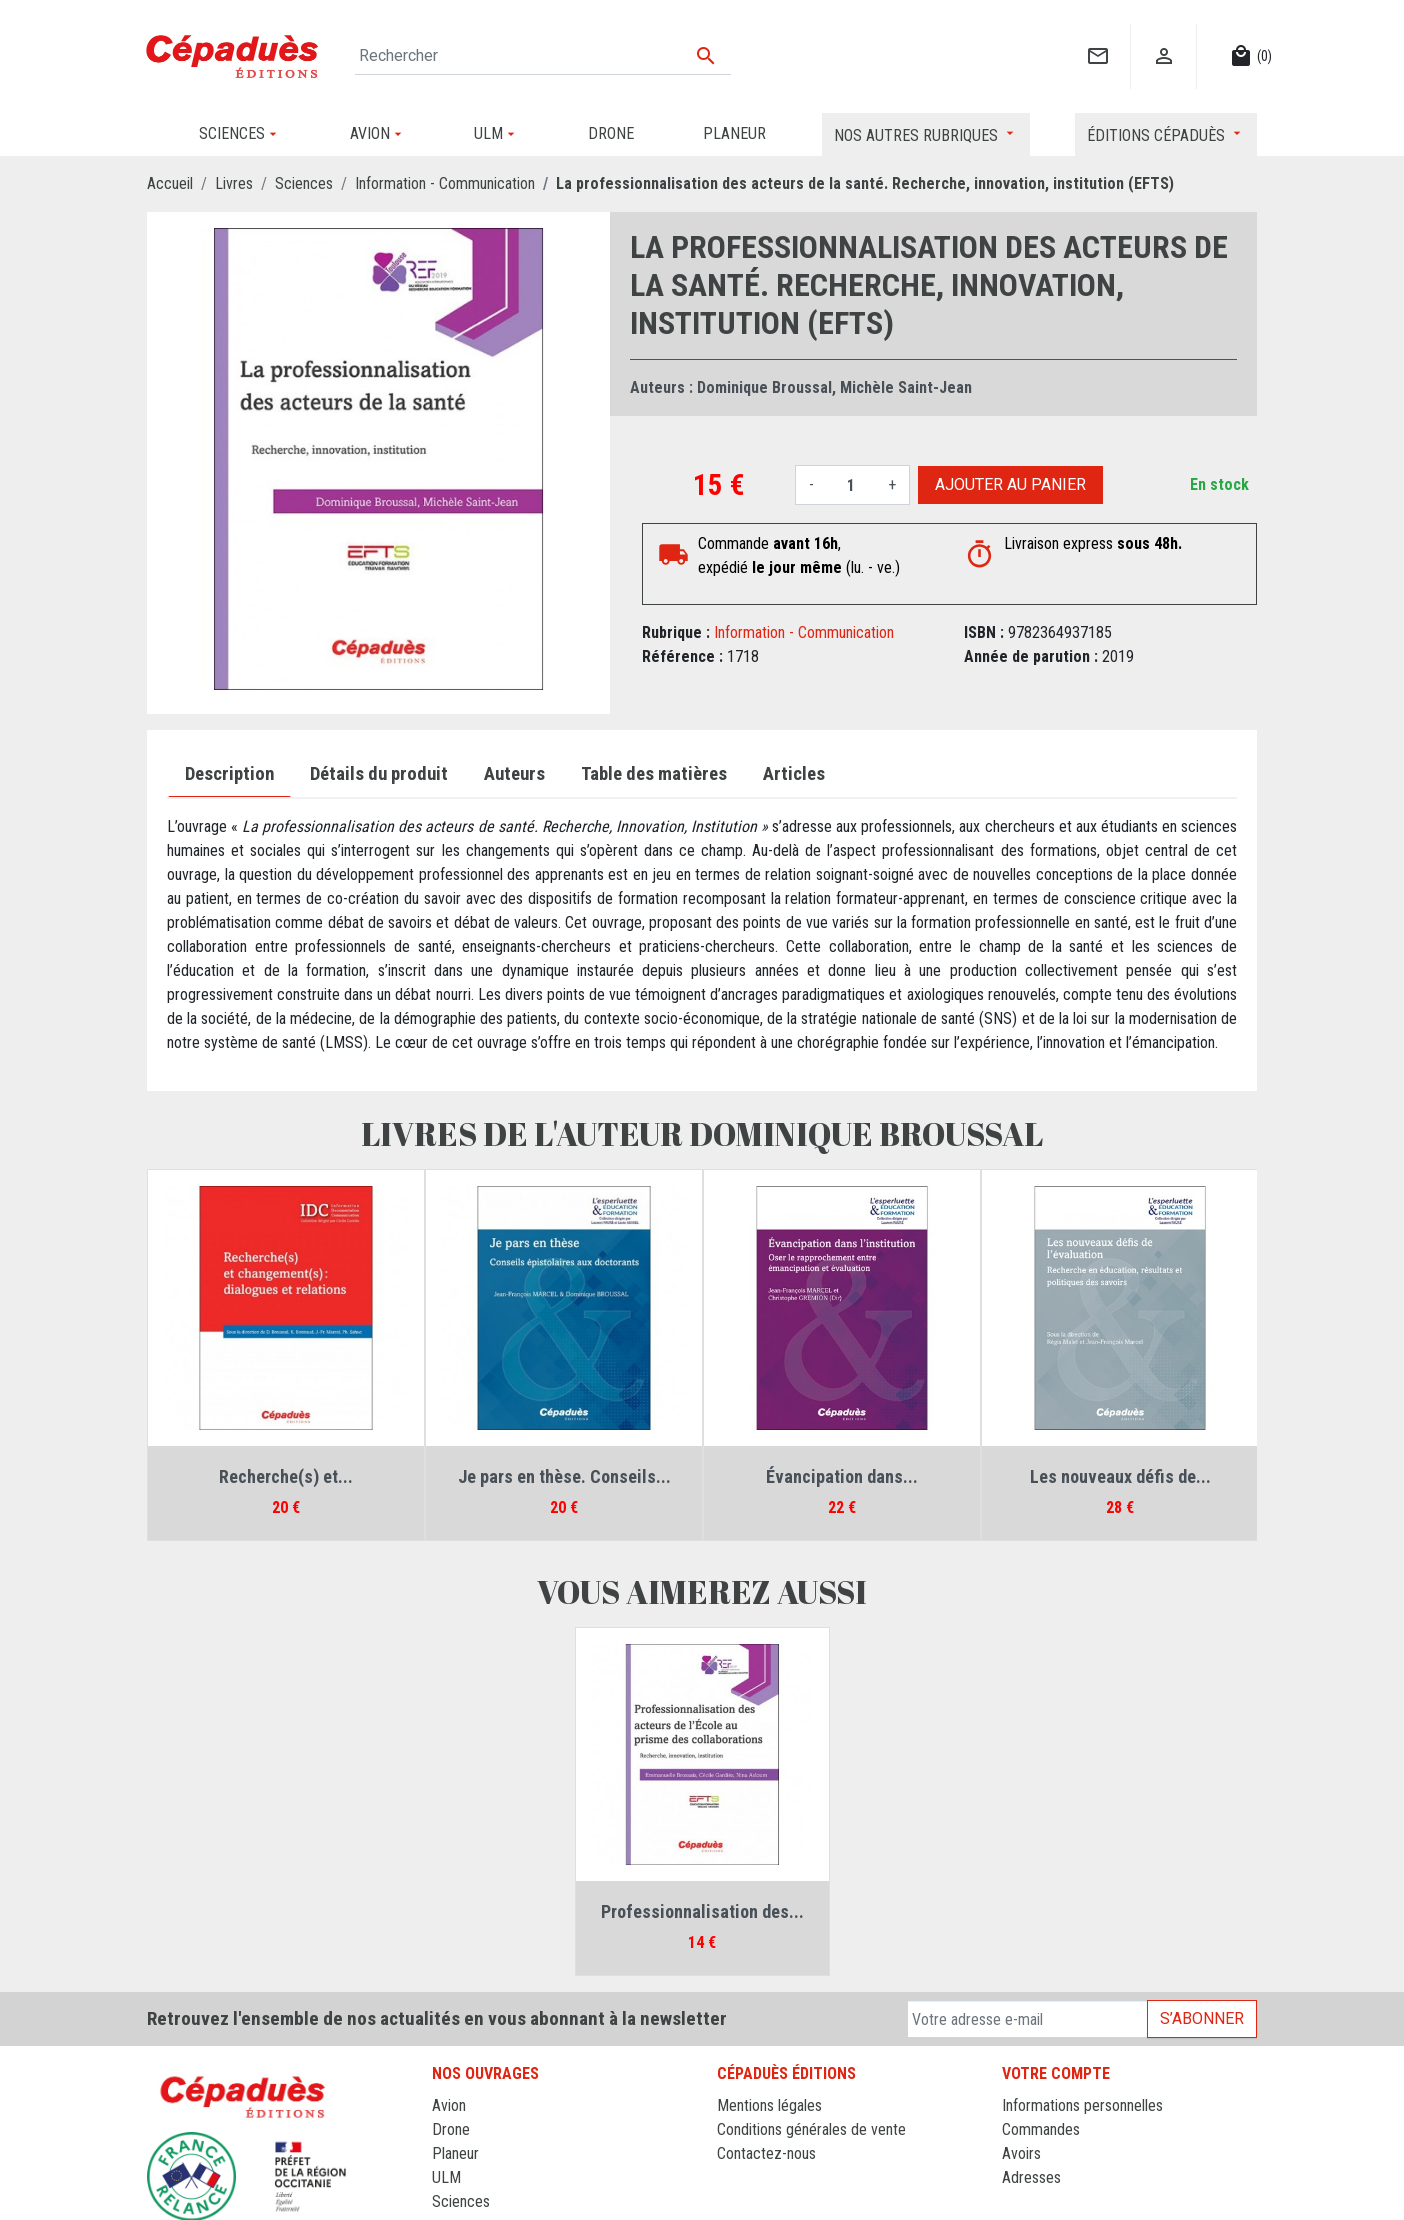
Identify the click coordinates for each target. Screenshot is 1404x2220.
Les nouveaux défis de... (1120, 1476)
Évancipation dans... (842, 1476)
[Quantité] (851, 485)
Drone (451, 2129)
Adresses (1031, 2177)
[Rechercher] (543, 56)
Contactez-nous (766, 2153)
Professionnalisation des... (702, 1911)
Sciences (461, 2201)
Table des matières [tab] (654, 774)
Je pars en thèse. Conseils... (564, 1476)
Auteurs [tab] (514, 774)
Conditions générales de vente (811, 2129)
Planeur (455, 2153)
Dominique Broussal (764, 387)
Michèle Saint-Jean (906, 387)
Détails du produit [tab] (379, 774)
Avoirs (1021, 2153)
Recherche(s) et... (286, 1476)
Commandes (1041, 2129)
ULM (446, 2177)
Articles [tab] (794, 774)
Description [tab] (229, 774)
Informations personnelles (1082, 2105)
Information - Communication (804, 632)
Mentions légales (769, 2105)
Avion (449, 2105)
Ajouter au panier (1010, 484)
